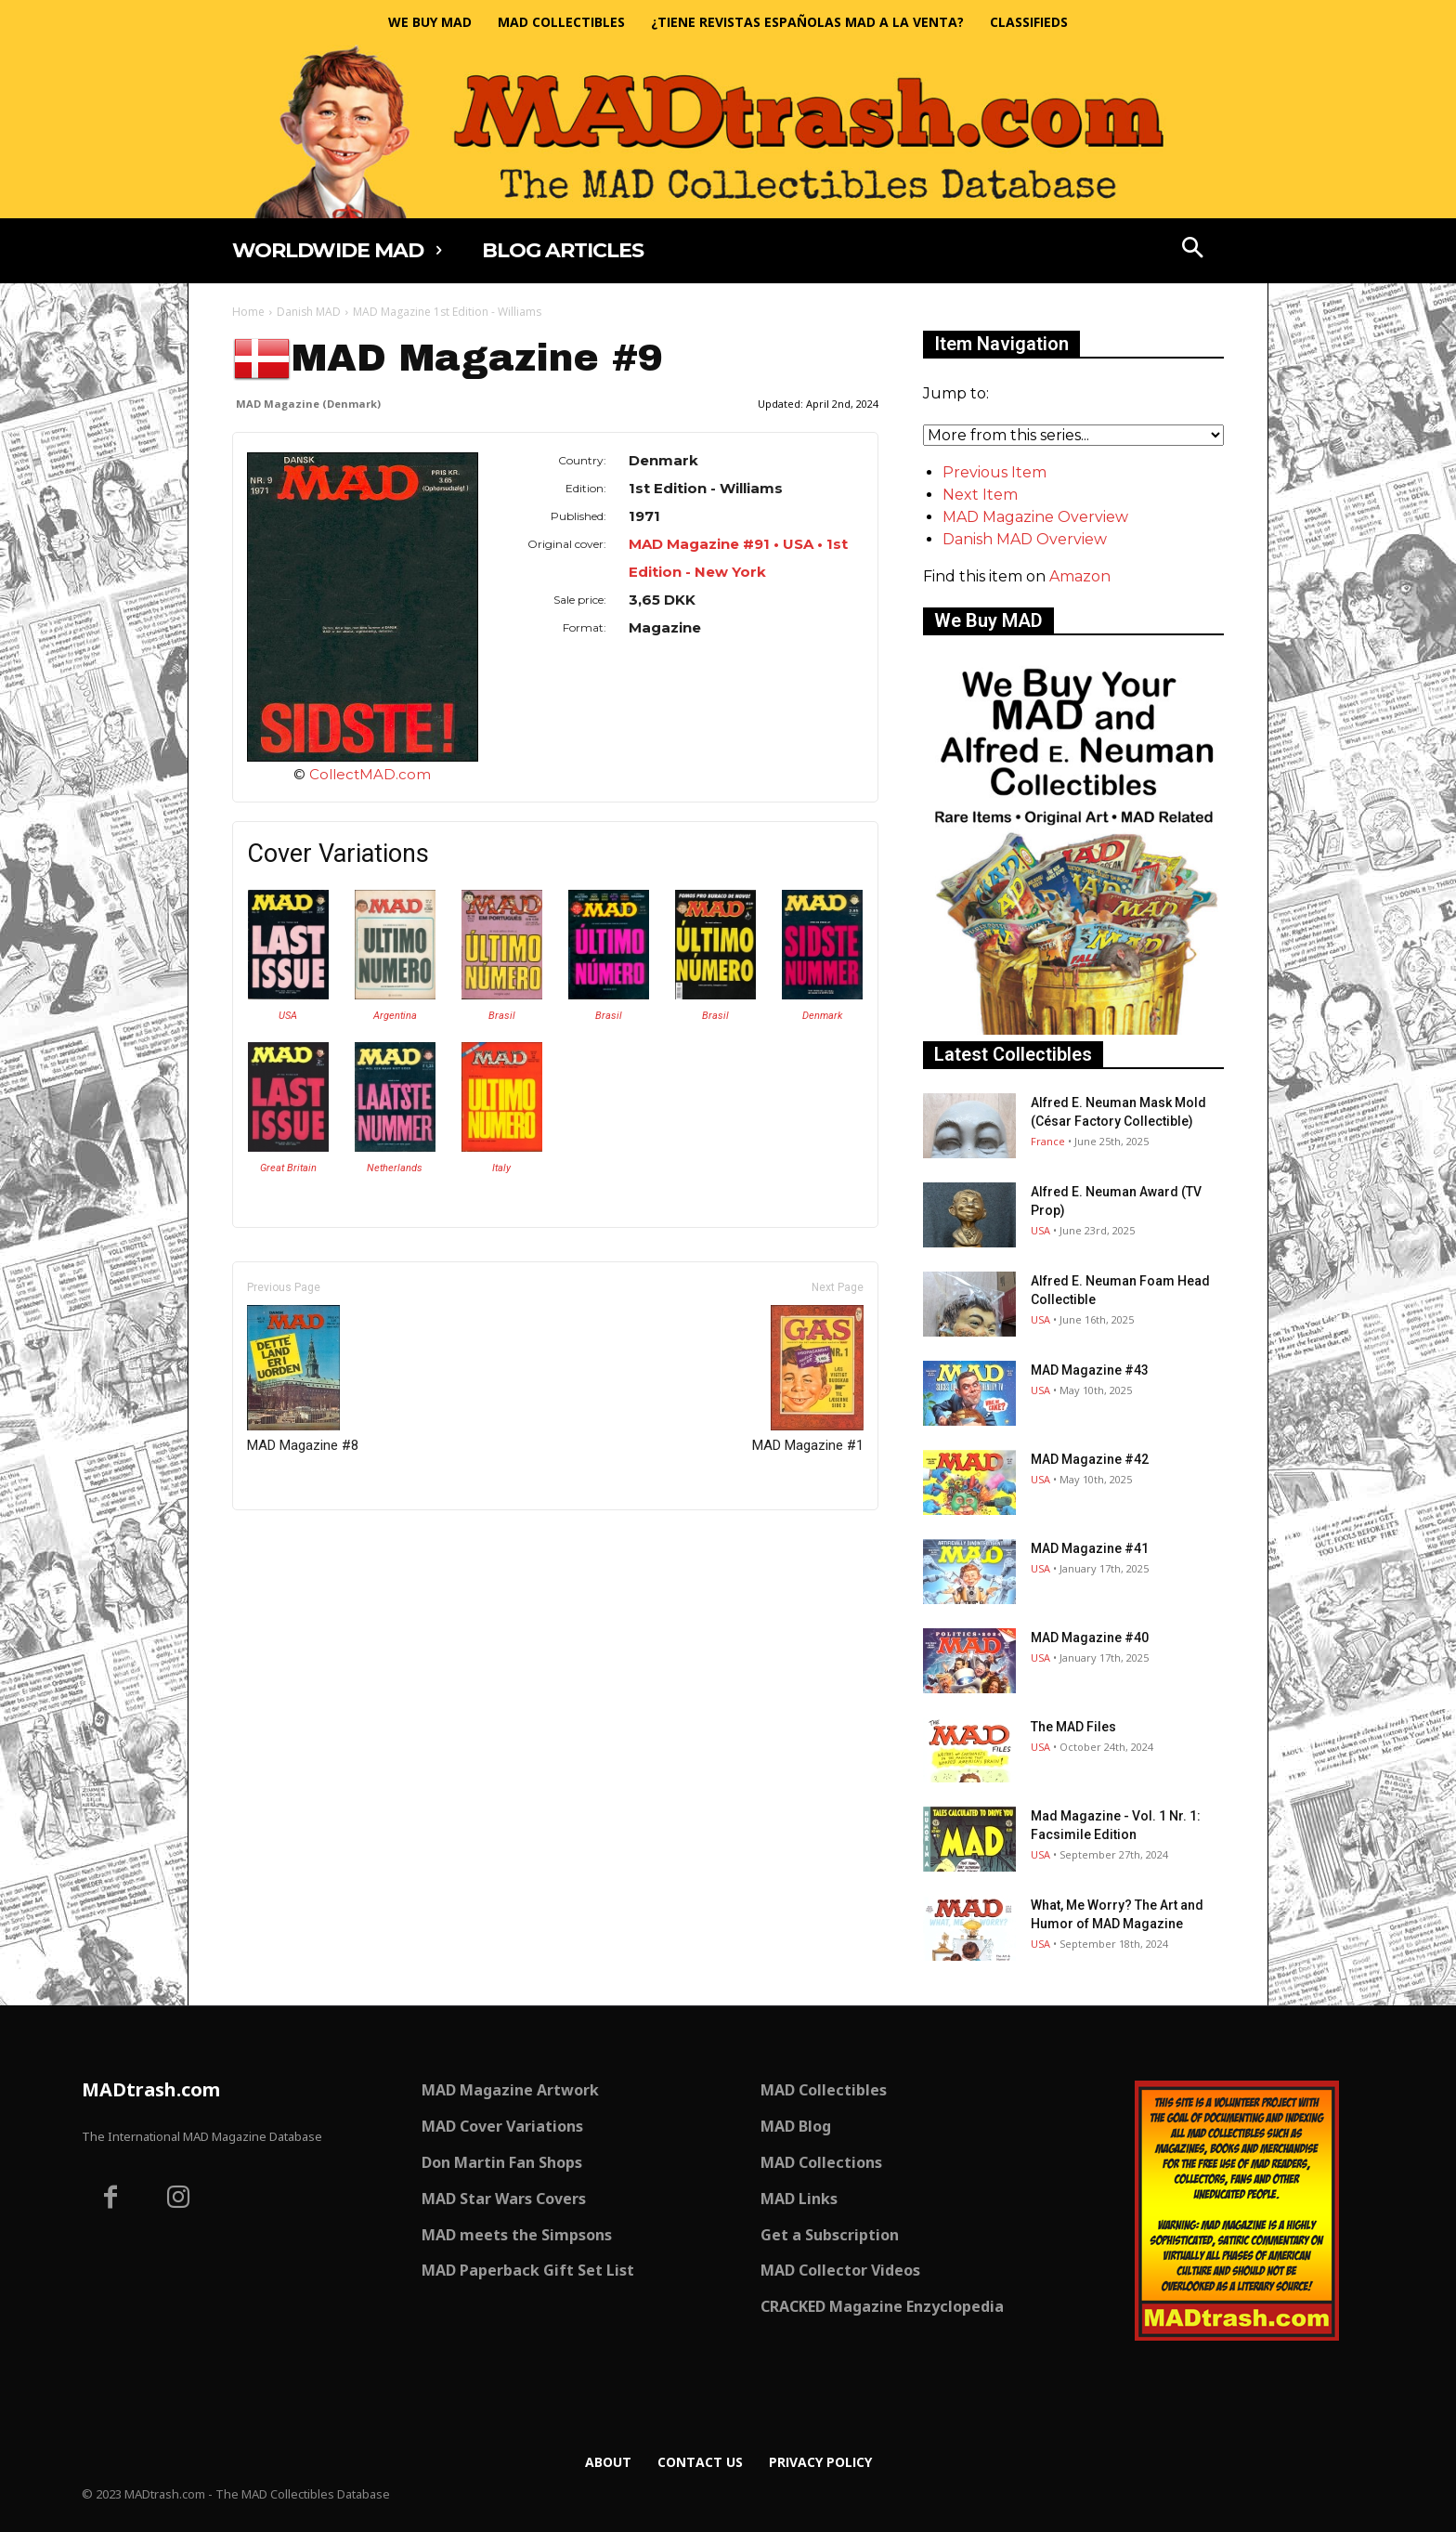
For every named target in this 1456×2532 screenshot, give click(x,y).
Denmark (822, 1016)
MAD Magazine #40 (1090, 1637)
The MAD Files (1073, 1726)
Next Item (980, 494)
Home (248, 312)
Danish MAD (309, 312)
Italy (501, 1168)
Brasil (501, 1016)
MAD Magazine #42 (1090, 1459)
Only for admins (297, 1541)
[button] (1193, 249)
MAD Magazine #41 (1090, 1548)
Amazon (1080, 576)
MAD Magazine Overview (1035, 517)
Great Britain (288, 1168)
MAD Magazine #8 (302, 1379)
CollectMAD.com (370, 774)
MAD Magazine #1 (808, 1379)
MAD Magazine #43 (1090, 1370)
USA (288, 1016)
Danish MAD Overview (1024, 539)
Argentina (395, 1016)
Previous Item (994, 472)
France (1048, 1141)
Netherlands (394, 1168)
